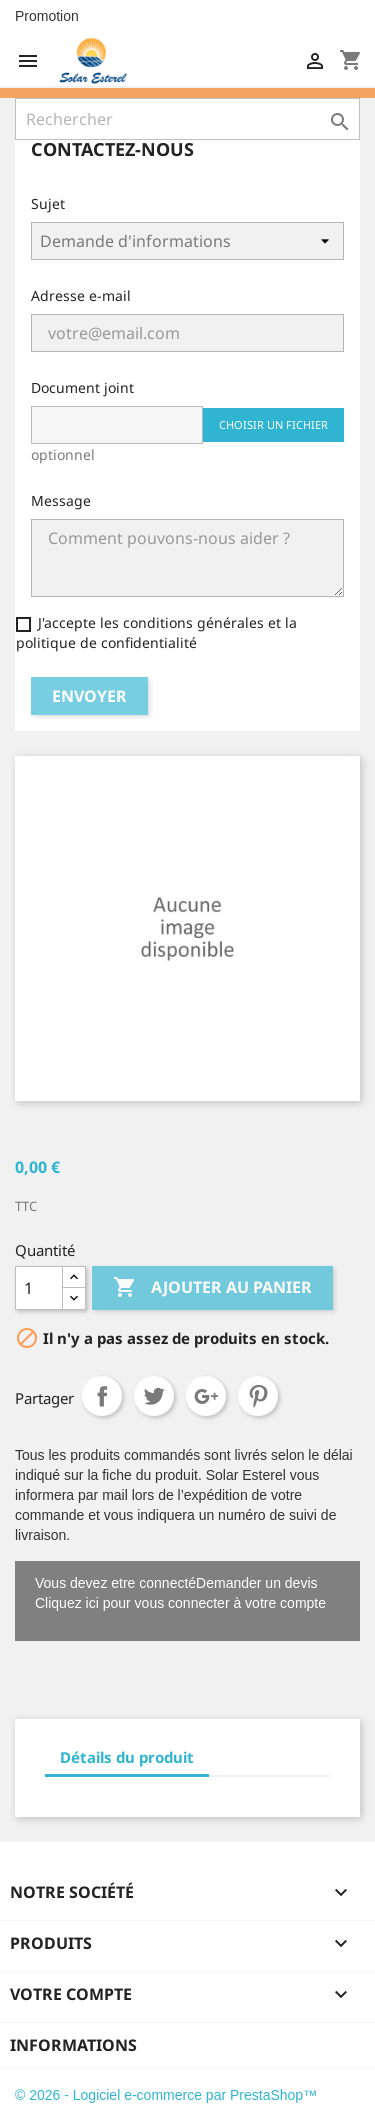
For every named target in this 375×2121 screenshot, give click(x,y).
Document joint (82, 387)
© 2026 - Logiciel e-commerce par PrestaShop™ (166, 2095)
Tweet (154, 1396)
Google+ (206, 1396)
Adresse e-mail (81, 295)
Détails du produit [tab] (127, 1757)
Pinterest (258, 1396)
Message (61, 500)
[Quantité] (39, 1288)
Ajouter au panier (212, 1288)
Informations (73, 2045)
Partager (102, 1396)
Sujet (48, 203)
